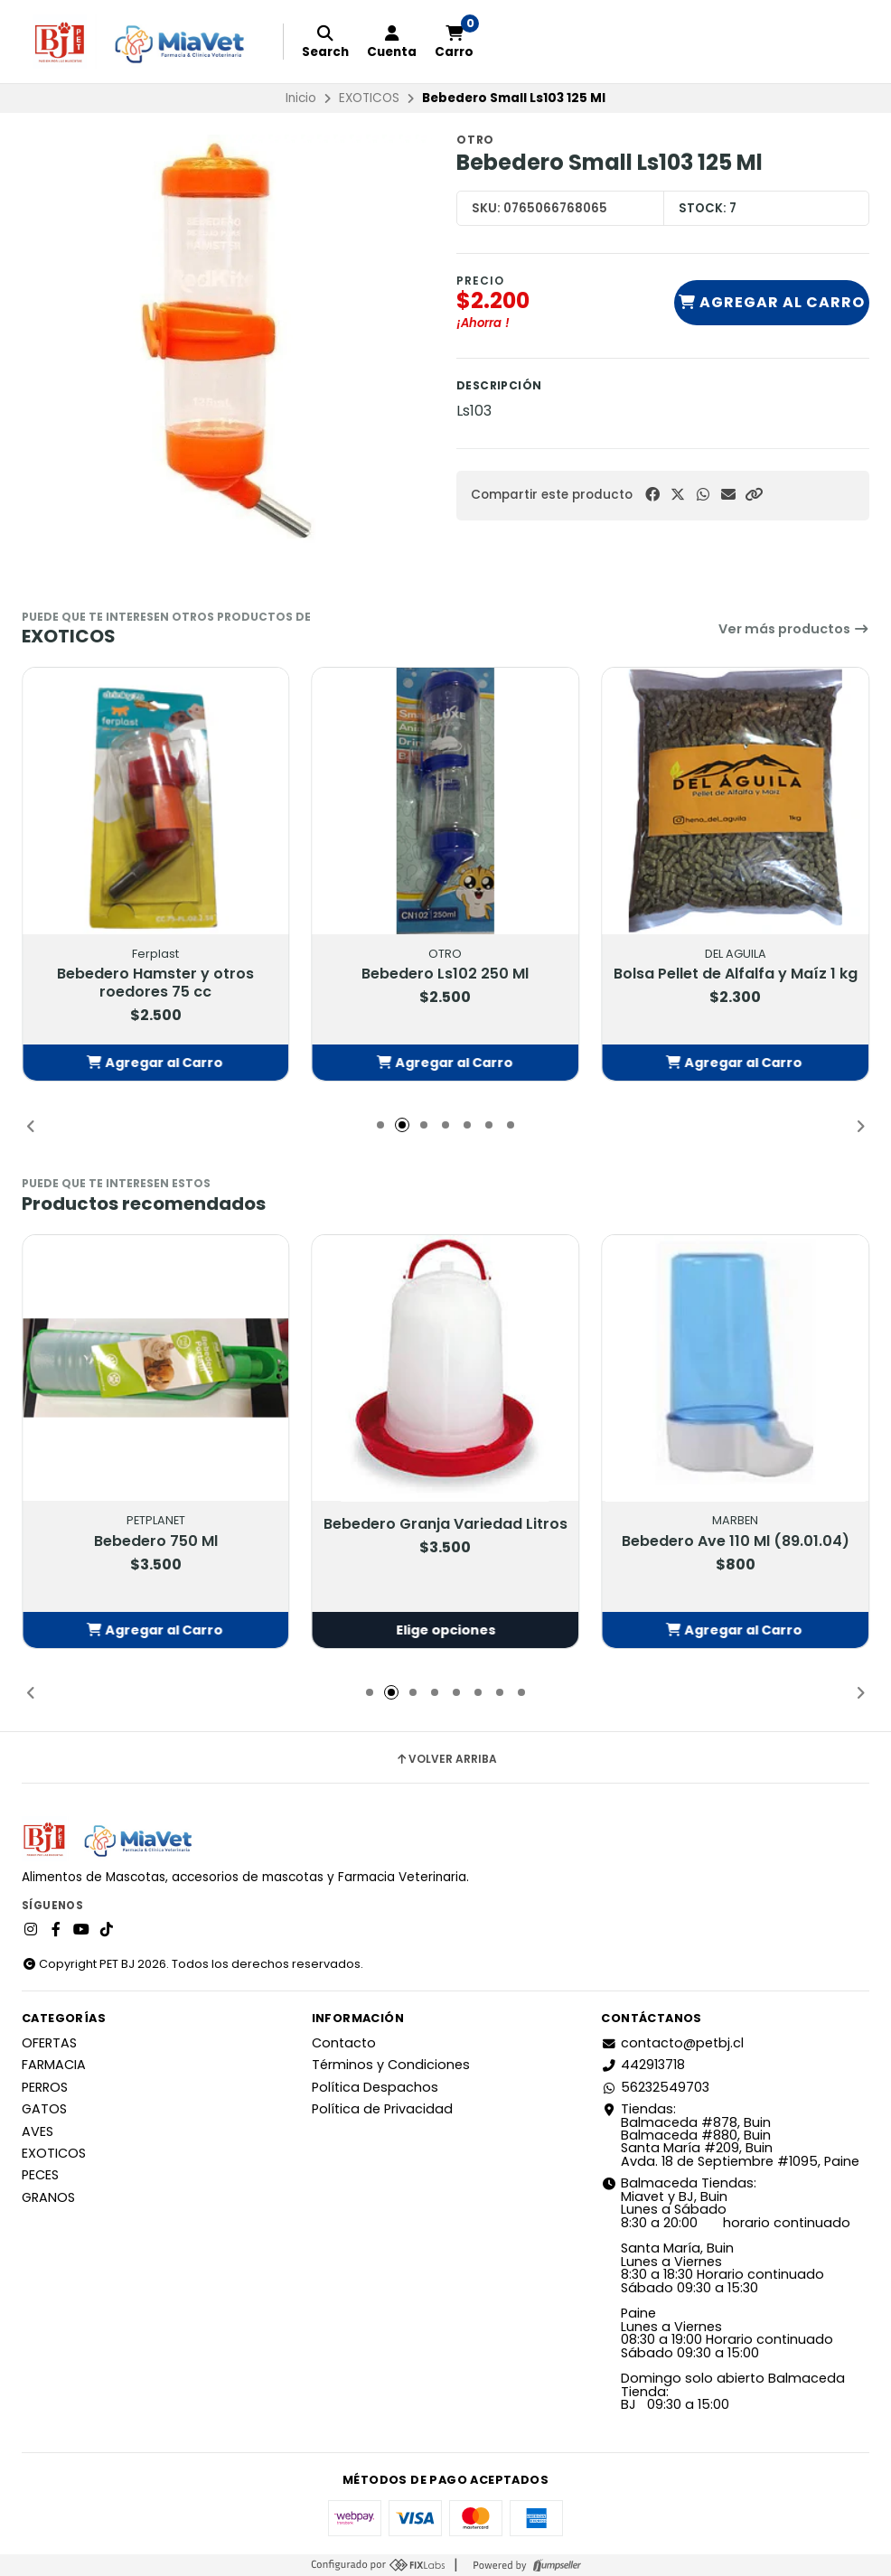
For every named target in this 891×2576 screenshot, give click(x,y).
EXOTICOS (369, 98)
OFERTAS (49, 2043)
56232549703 (655, 2087)
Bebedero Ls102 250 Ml (445, 974)
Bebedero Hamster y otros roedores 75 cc (155, 983)
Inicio (301, 98)
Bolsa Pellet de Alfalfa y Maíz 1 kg (736, 974)
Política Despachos (375, 2087)
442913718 (643, 2064)
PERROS (45, 2087)
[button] (754, 494)
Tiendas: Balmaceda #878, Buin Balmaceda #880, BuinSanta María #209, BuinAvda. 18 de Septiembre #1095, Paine (730, 2135)
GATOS (44, 2109)
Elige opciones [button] (445, 1630)
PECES (40, 2175)
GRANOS (48, 2197)
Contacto (344, 2043)
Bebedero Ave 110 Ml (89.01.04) (735, 1541)
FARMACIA (54, 2064)
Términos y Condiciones (391, 2064)
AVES (37, 2131)
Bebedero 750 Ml (156, 1541)
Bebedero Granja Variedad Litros (445, 1525)
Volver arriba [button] (446, 1759)
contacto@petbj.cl (672, 2043)
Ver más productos (793, 629)
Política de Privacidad (382, 2109)
